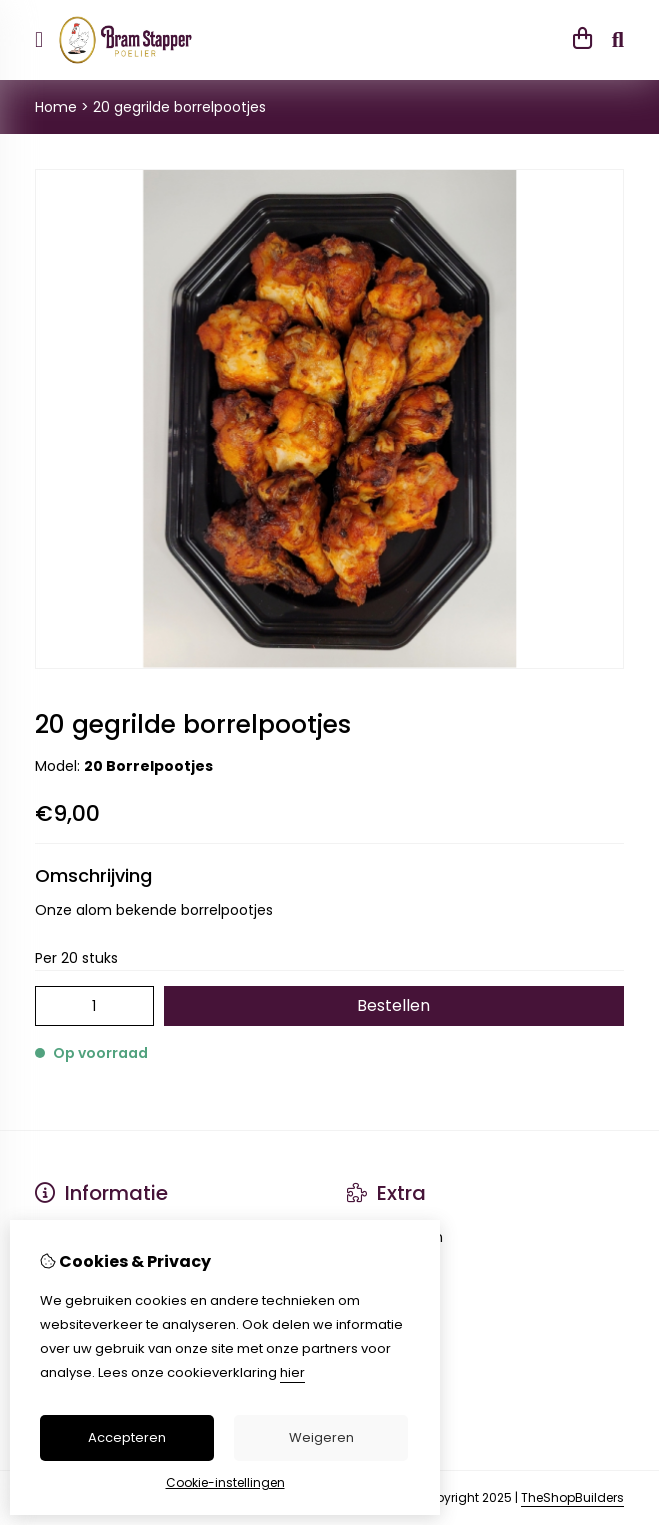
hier (292, 1372)
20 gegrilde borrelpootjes (179, 107)
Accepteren (127, 1437)
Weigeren (321, 1437)
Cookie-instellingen (225, 1482)
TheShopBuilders (572, 1497)
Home (56, 107)
